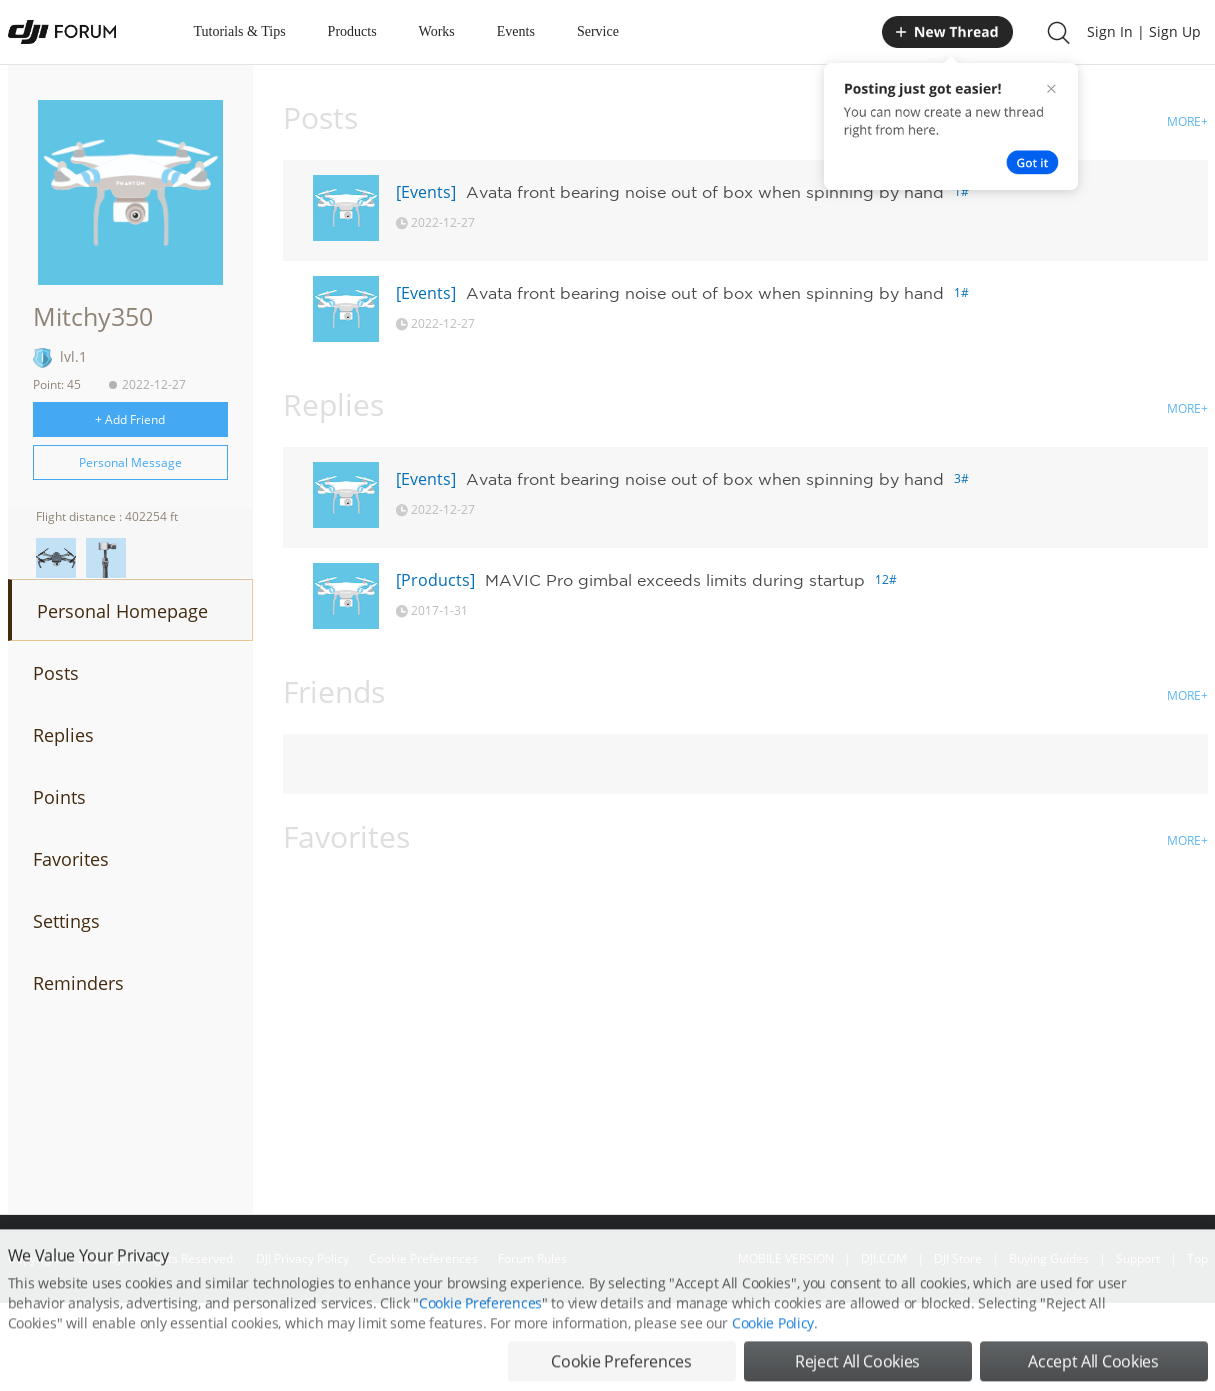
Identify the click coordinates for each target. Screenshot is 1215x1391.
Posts (56, 673)
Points (59, 797)
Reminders (78, 983)
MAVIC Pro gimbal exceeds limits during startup (675, 580)
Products (352, 31)
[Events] (426, 192)
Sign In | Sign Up (1144, 31)
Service (598, 31)
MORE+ (1187, 121)
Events (516, 31)
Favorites (71, 859)
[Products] (435, 580)
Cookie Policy (773, 1348)
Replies (63, 735)
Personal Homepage (122, 611)
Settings (66, 921)
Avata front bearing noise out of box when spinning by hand (705, 192)
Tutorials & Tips (240, 31)
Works (437, 31)
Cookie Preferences (480, 1328)
